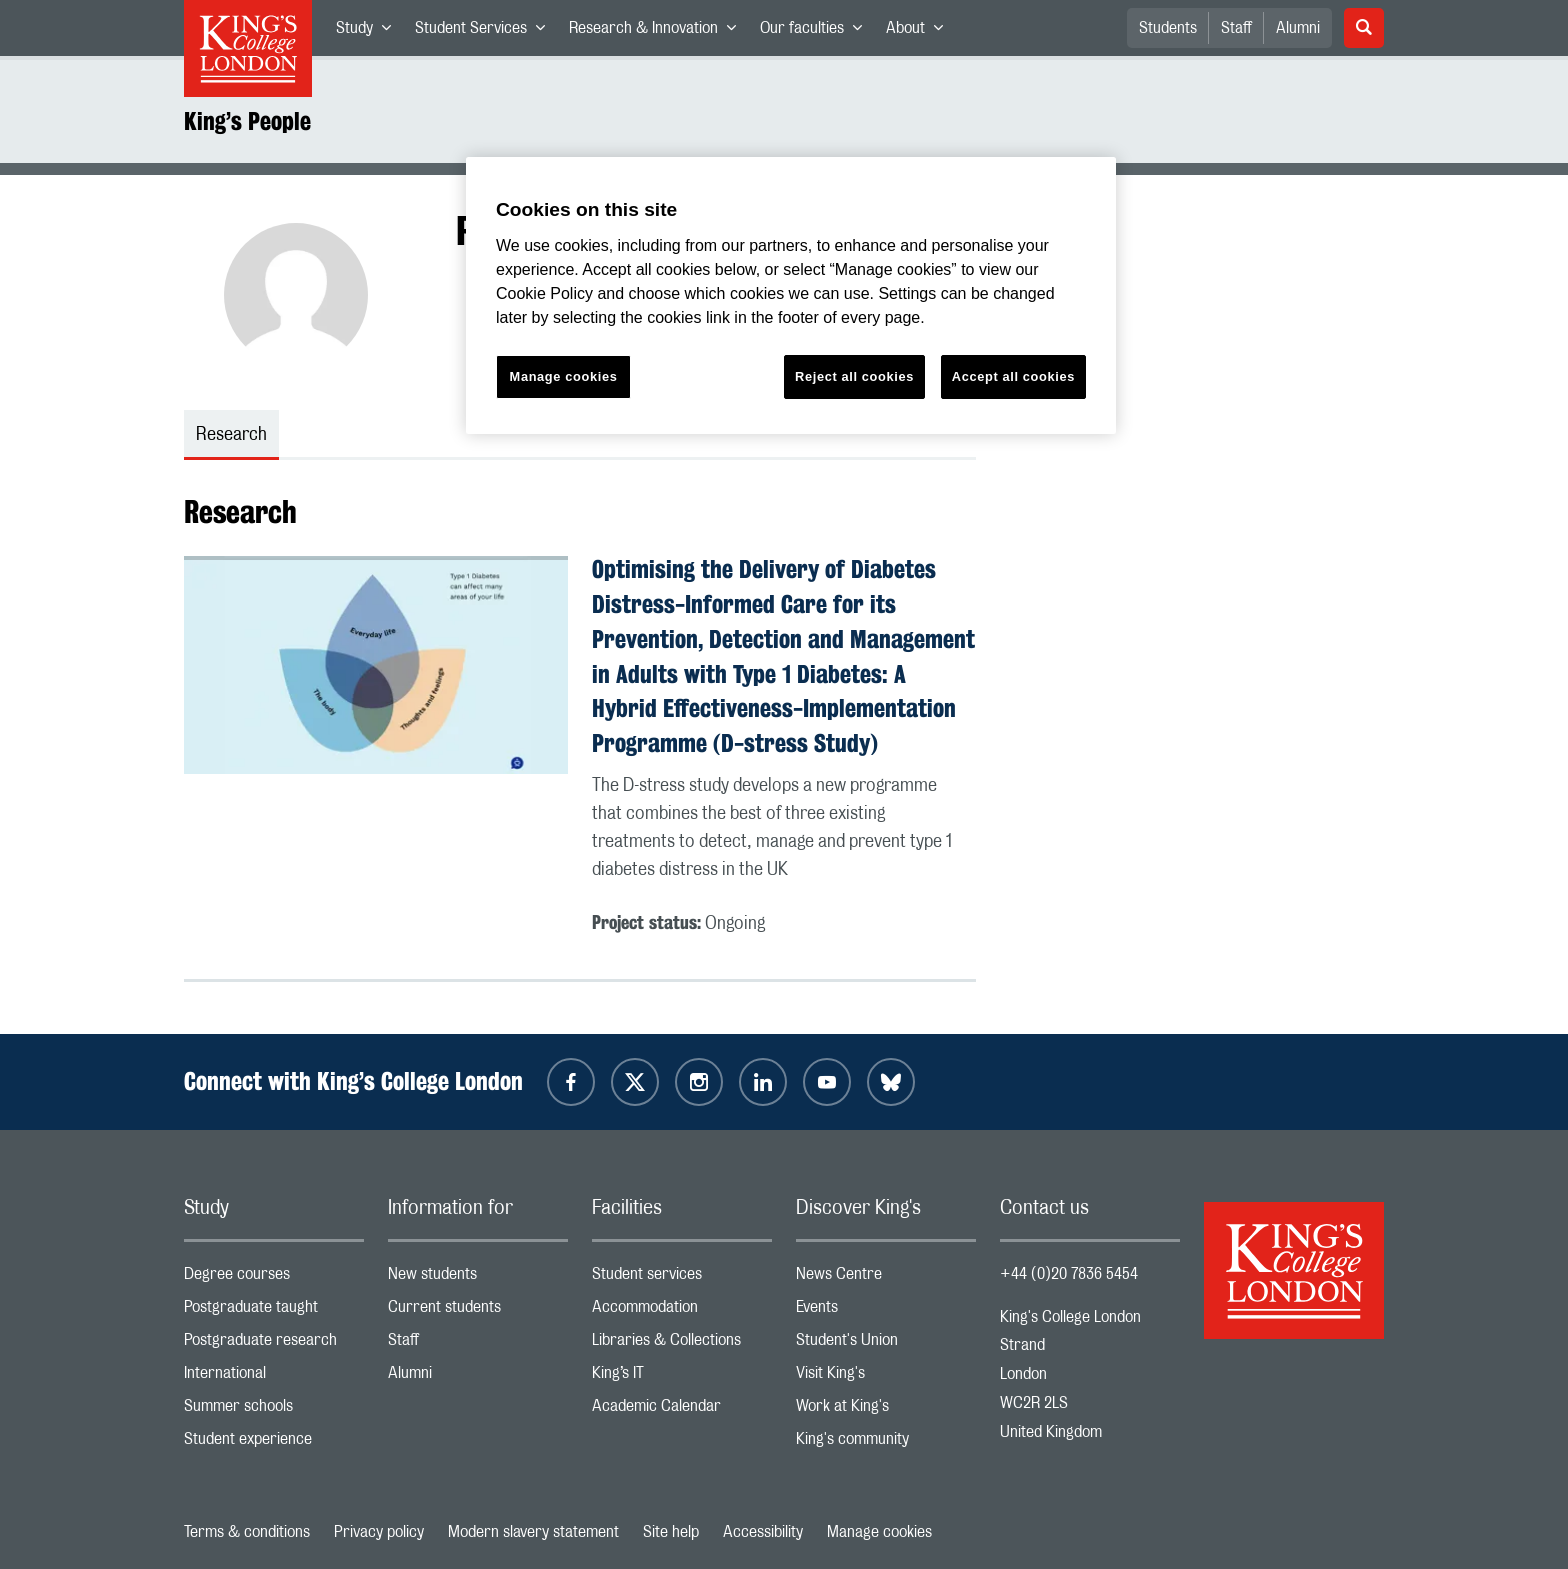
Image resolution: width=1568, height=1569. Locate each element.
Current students (478, 1311)
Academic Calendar (682, 1410)
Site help (671, 1532)
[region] (791, 295)
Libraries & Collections (682, 1344)
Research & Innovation (658, 32)
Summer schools (274, 1410)
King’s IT (682, 1377)
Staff (1236, 28)
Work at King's (886, 1410)
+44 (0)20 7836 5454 (1069, 1274)
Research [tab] (231, 435)
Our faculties (817, 32)
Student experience (274, 1443)
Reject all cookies (854, 376)
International (274, 1377)
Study (369, 32)
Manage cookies (879, 1532)
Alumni (1298, 28)
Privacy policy (379, 1532)
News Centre (886, 1278)
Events (886, 1311)
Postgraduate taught (274, 1311)
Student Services (486, 32)
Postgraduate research (274, 1344)
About (920, 32)
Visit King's (886, 1377)
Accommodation (682, 1311)
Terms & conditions (247, 1532)
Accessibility (763, 1532)
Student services (682, 1278)
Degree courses (274, 1278)
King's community (886, 1443)
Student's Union (886, 1344)
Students (1168, 28)
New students (478, 1278)
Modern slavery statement (533, 1532)
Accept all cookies (1013, 376)
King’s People (247, 121)
